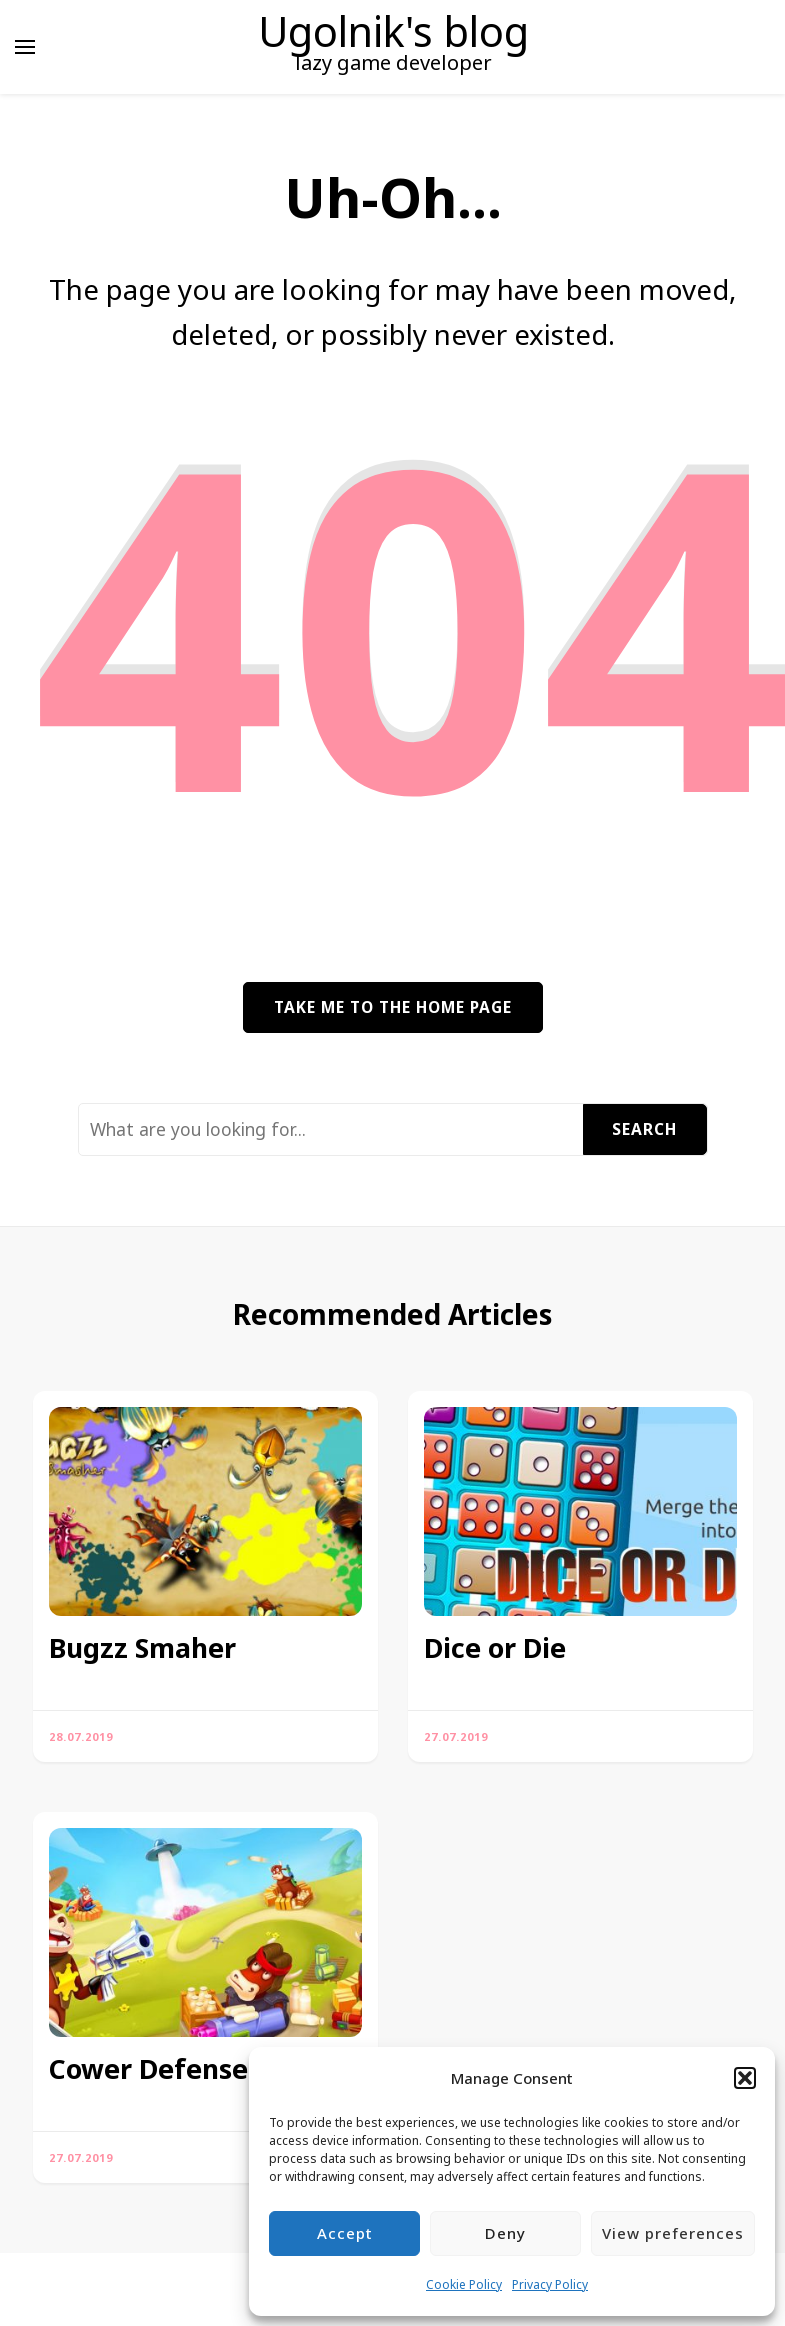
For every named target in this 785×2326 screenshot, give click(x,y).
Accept (345, 2233)
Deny (505, 2233)
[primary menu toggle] (25, 47)
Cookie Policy (464, 2284)
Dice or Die (495, 1648)
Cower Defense (148, 2069)
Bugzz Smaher (142, 1648)
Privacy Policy (550, 2284)
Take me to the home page (393, 1007)
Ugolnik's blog (393, 31)
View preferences (673, 2233)
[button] (745, 2078)
